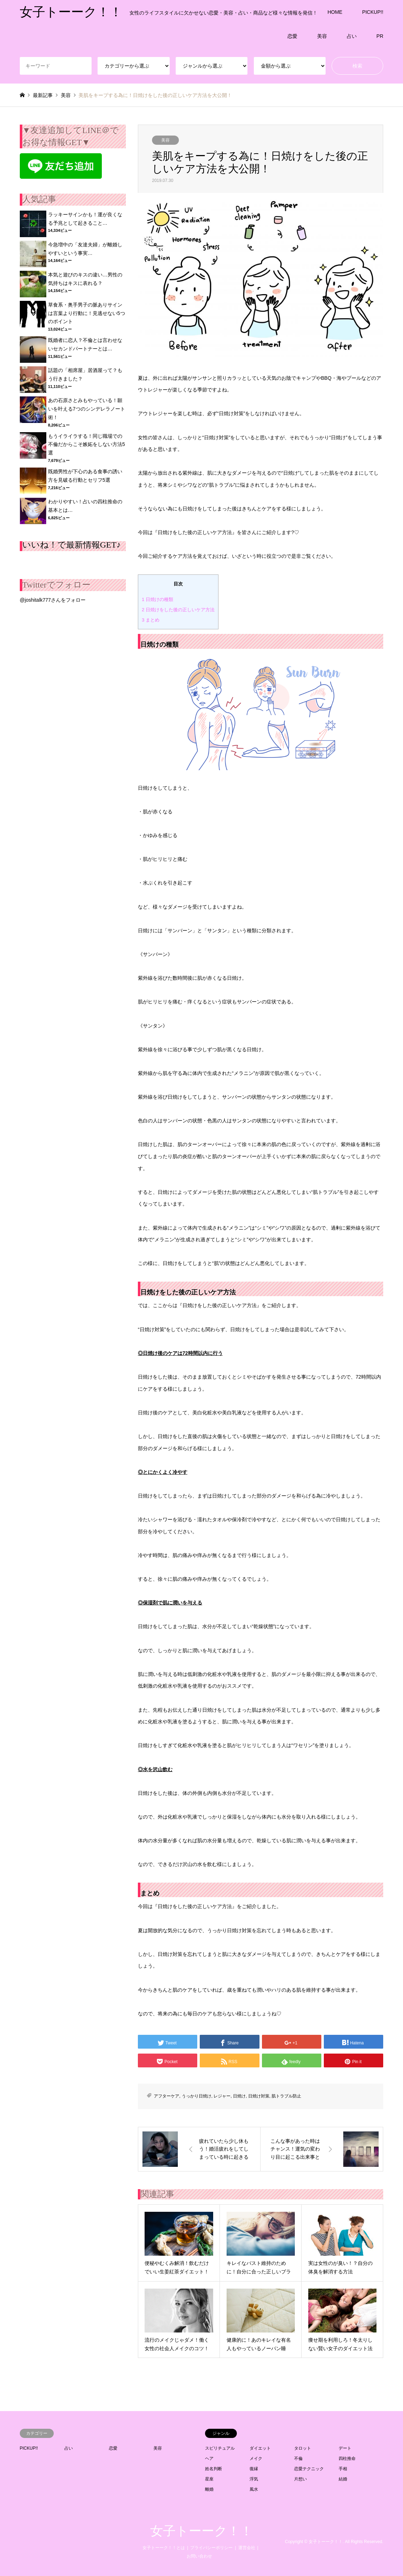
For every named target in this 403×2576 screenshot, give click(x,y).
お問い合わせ (199, 2556)
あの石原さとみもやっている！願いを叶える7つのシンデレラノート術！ (86, 408)
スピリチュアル (220, 2448)
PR (379, 36)
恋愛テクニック (309, 2468)
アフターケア (166, 2096)
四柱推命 (347, 2458)
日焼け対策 (258, 2096)
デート (345, 2448)
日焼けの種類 (157, 599)
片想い (300, 2479)
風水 (254, 2489)
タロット (302, 2448)
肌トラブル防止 (286, 2096)
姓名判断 (213, 2468)
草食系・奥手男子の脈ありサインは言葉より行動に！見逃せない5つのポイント (86, 313)
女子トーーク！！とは (163, 2547)
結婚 (343, 2479)
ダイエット (260, 2448)
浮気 (254, 2479)
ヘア (209, 2458)
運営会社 (246, 2547)
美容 (322, 36)
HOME (334, 12)
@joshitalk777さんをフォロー (53, 600)
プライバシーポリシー (211, 2547)
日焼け (239, 2096)
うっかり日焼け (196, 2096)
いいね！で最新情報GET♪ (71, 544)
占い (352, 36)
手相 (343, 2468)
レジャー (222, 2096)
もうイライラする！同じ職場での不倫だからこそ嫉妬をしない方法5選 (86, 444)
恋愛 (292, 36)
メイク (256, 2458)
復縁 (254, 2468)
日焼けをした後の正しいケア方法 (178, 609)
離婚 (209, 2489)
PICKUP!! (372, 12)
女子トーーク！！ (201, 2531)
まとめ (150, 620)
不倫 (298, 2458)
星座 (209, 2479)
